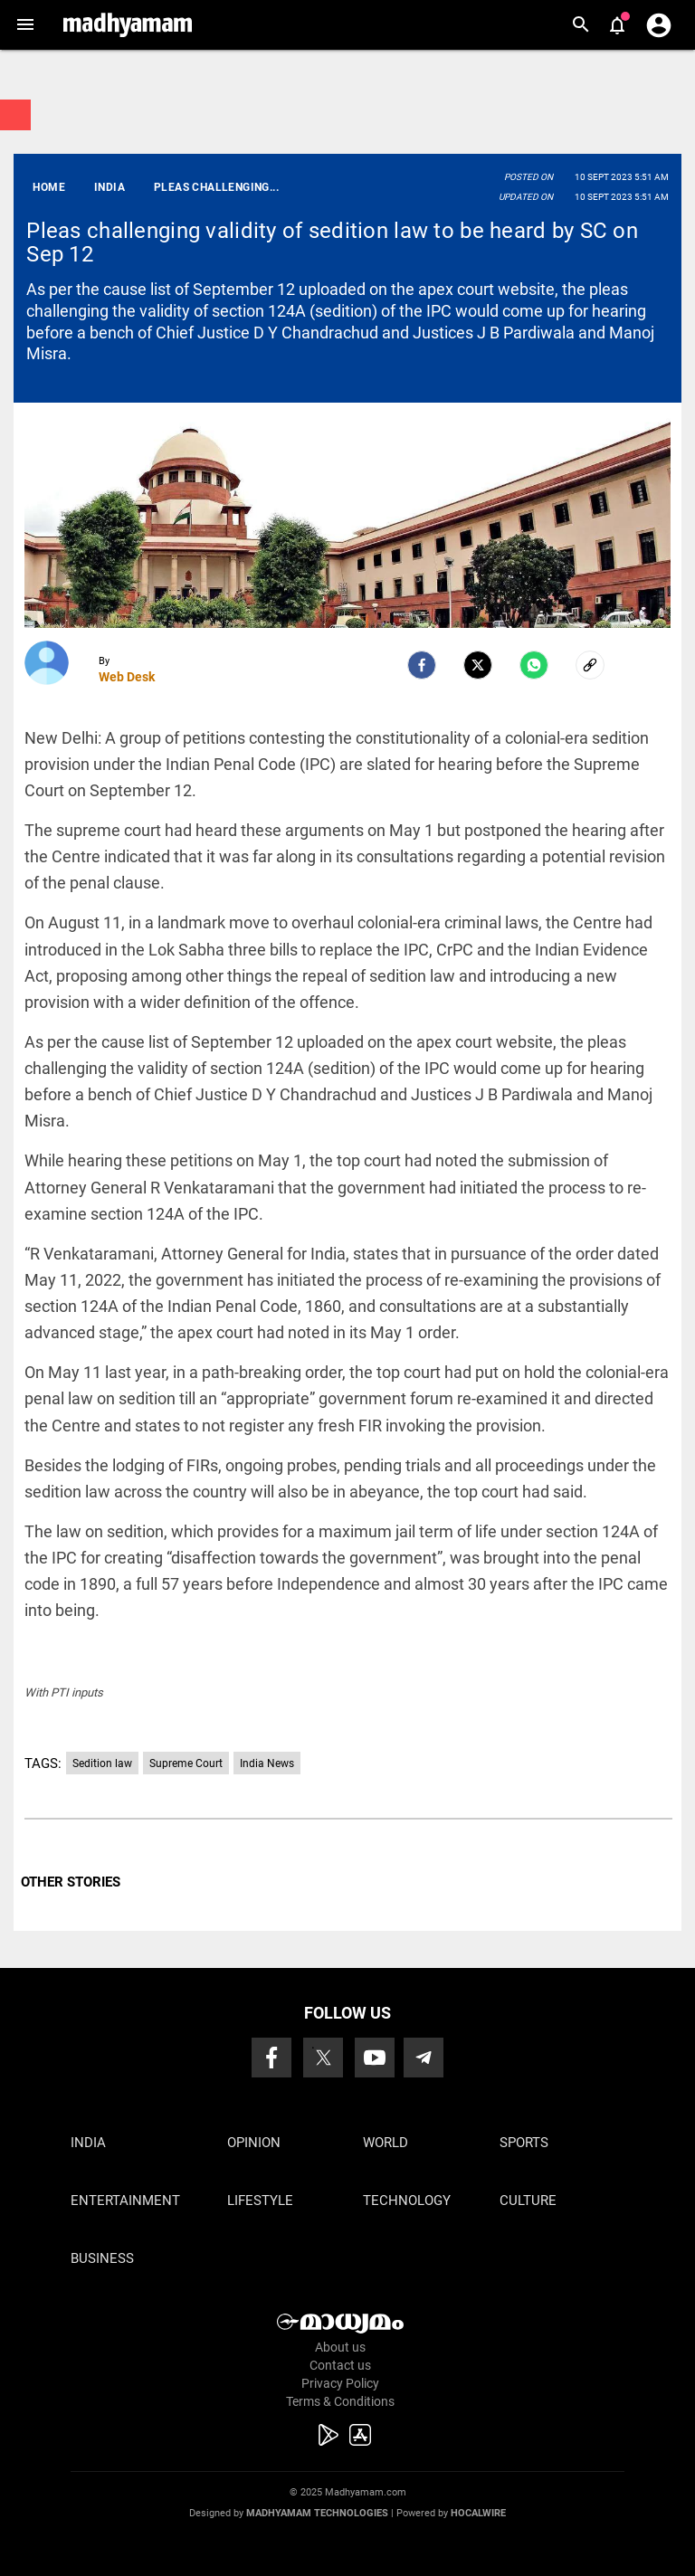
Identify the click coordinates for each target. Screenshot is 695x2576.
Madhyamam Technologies (317, 2513)
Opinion (254, 2142)
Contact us (340, 2365)
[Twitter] (477, 665)
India (88, 2142)
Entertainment (125, 2200)
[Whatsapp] (533, 665)
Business (102, 2258)
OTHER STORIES (70, 1882)
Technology (407, 2200)
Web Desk (127, 677)
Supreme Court (186, 1763)
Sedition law (102, 1763)
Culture (528, 2200)
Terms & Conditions (340, 2401)
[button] (25, 25)
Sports (524, 2142)
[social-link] (590, 665)
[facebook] (421, 665)
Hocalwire (478, 2513)
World (385, 2142)
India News (267, 1763)
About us (340, 2347)
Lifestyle (260, 2200)
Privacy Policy (340, 2383)
